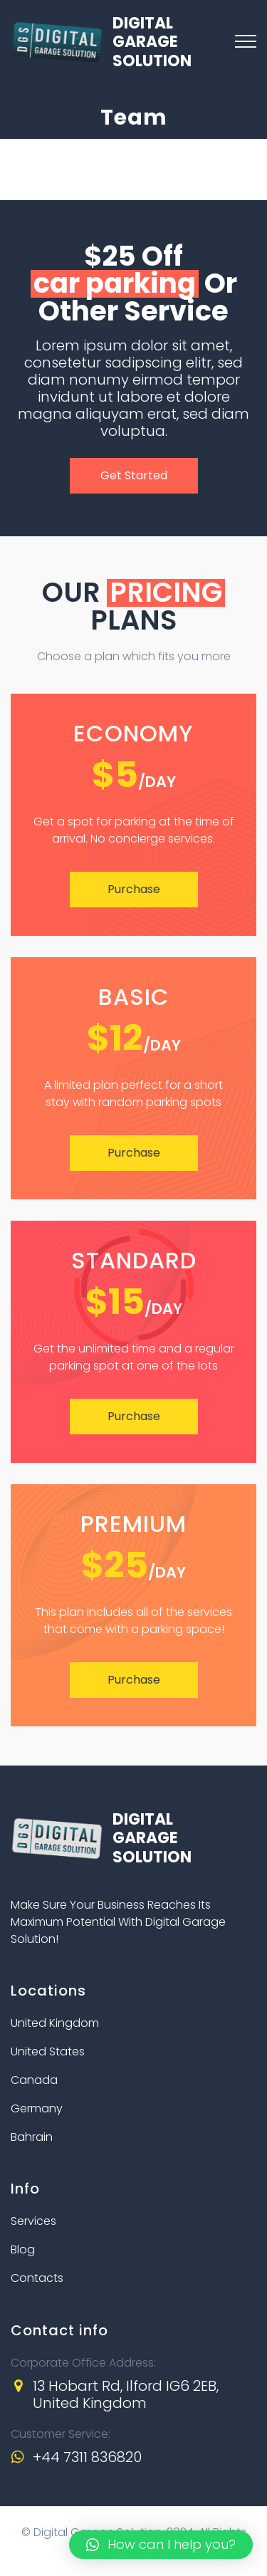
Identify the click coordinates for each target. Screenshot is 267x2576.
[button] (161, 2544)
